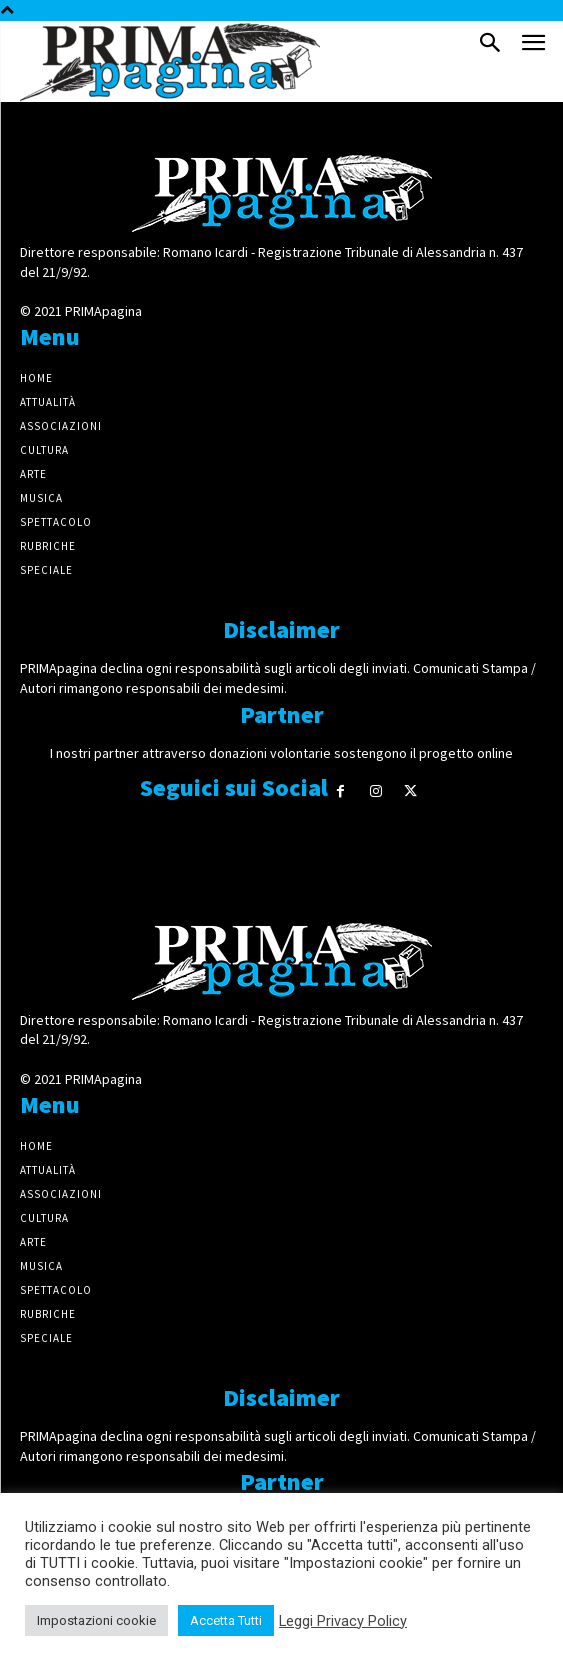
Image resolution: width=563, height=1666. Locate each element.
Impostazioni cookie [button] (96, 1620)
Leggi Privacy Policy (343, 1621)
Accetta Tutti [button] (226, 1620)
